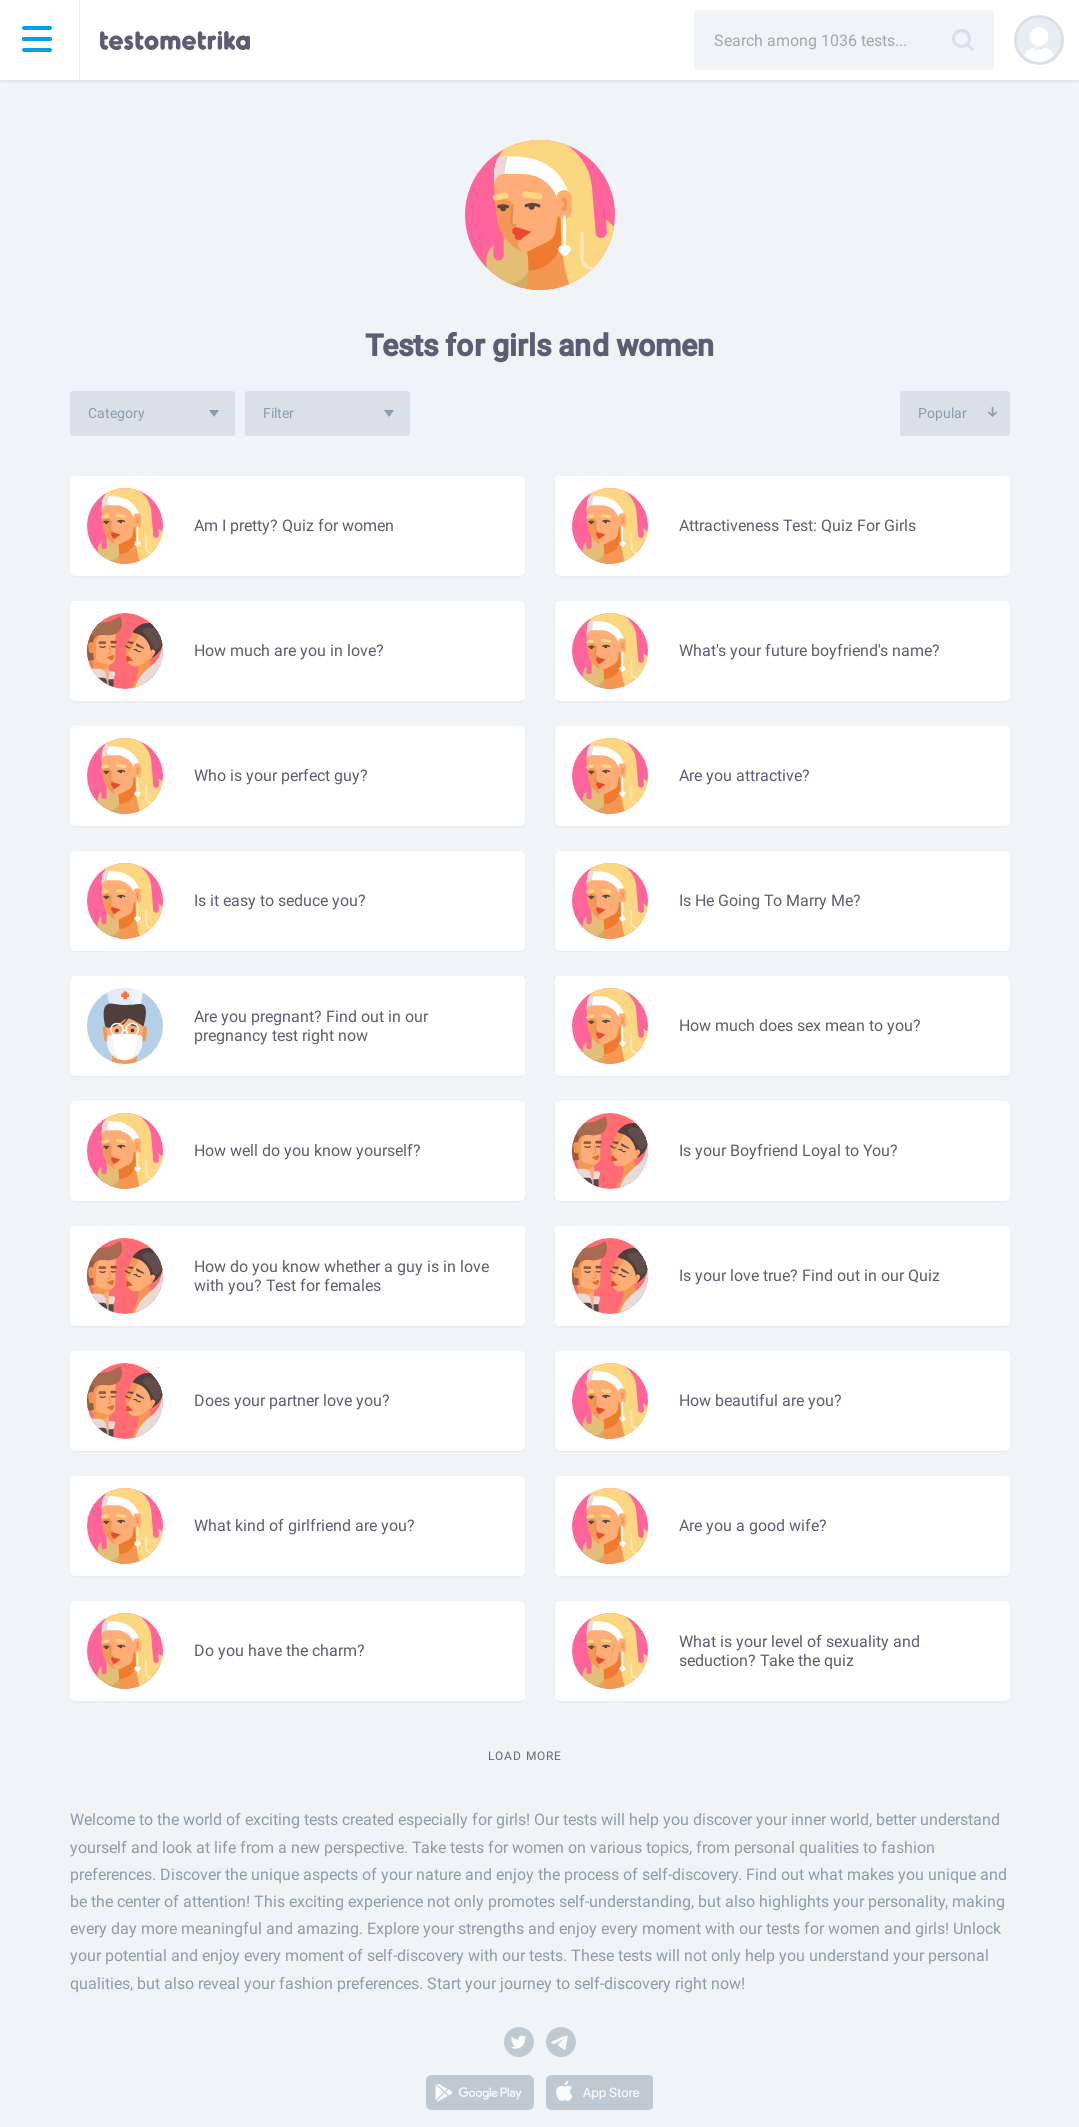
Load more (525, 1756)
